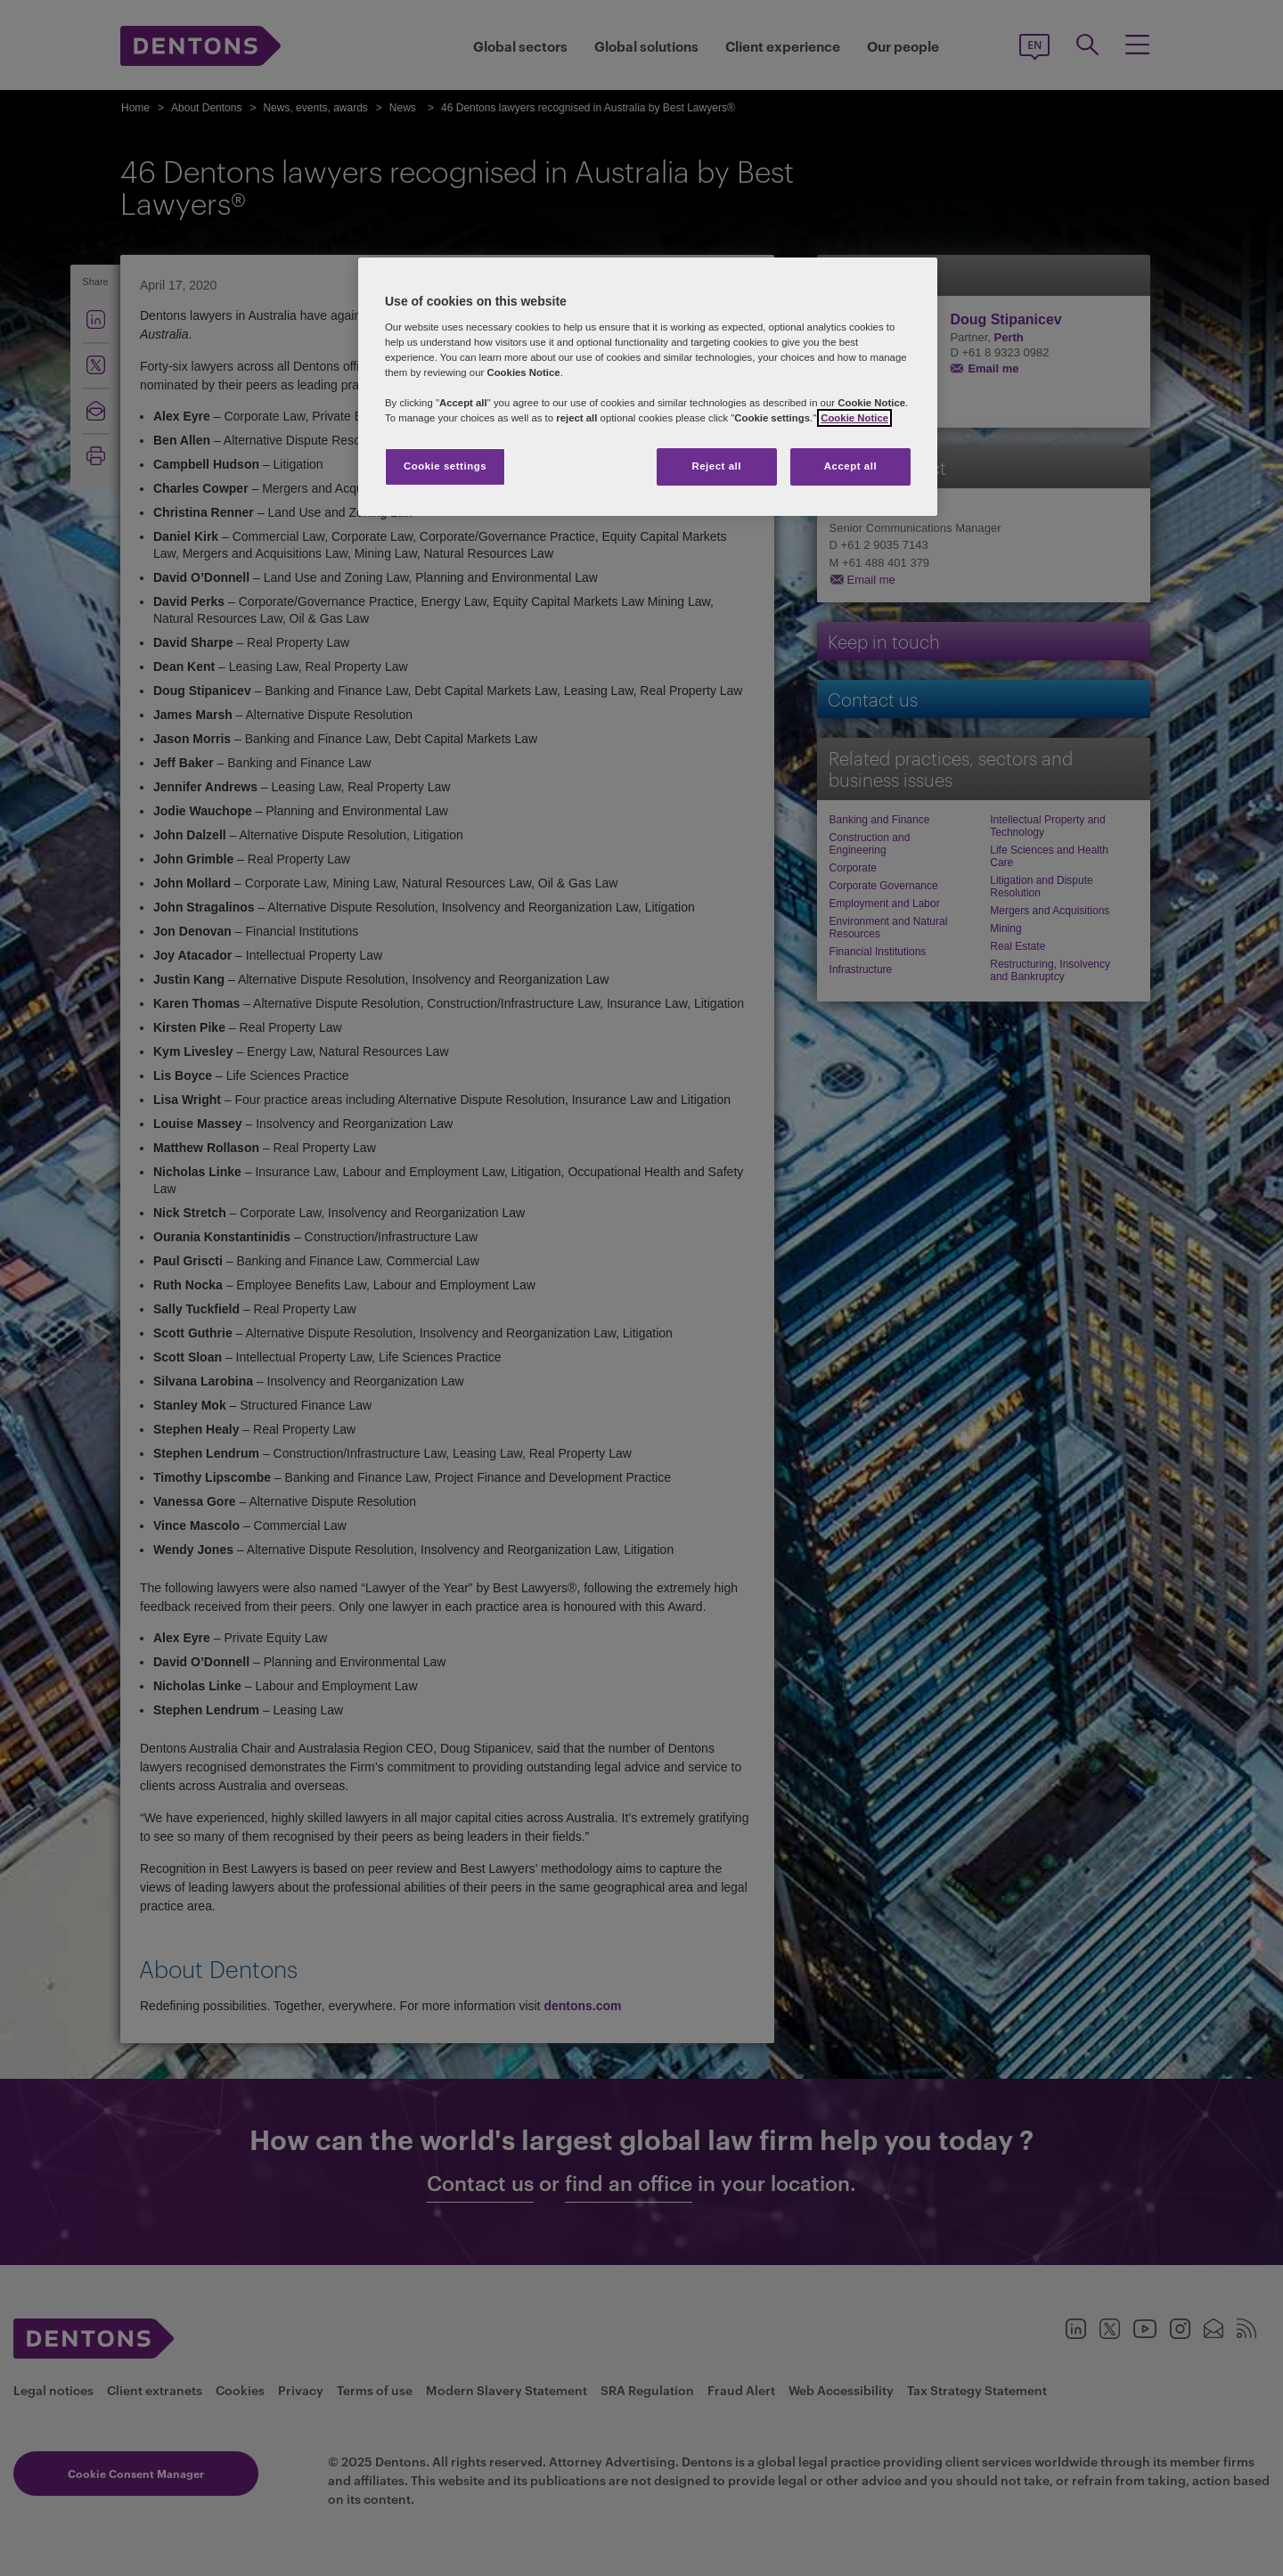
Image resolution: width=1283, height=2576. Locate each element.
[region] (647, 387)
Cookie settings (445, 466)
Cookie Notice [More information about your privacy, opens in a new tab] (854, 418)
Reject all (716, 466)
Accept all (850, 466)
